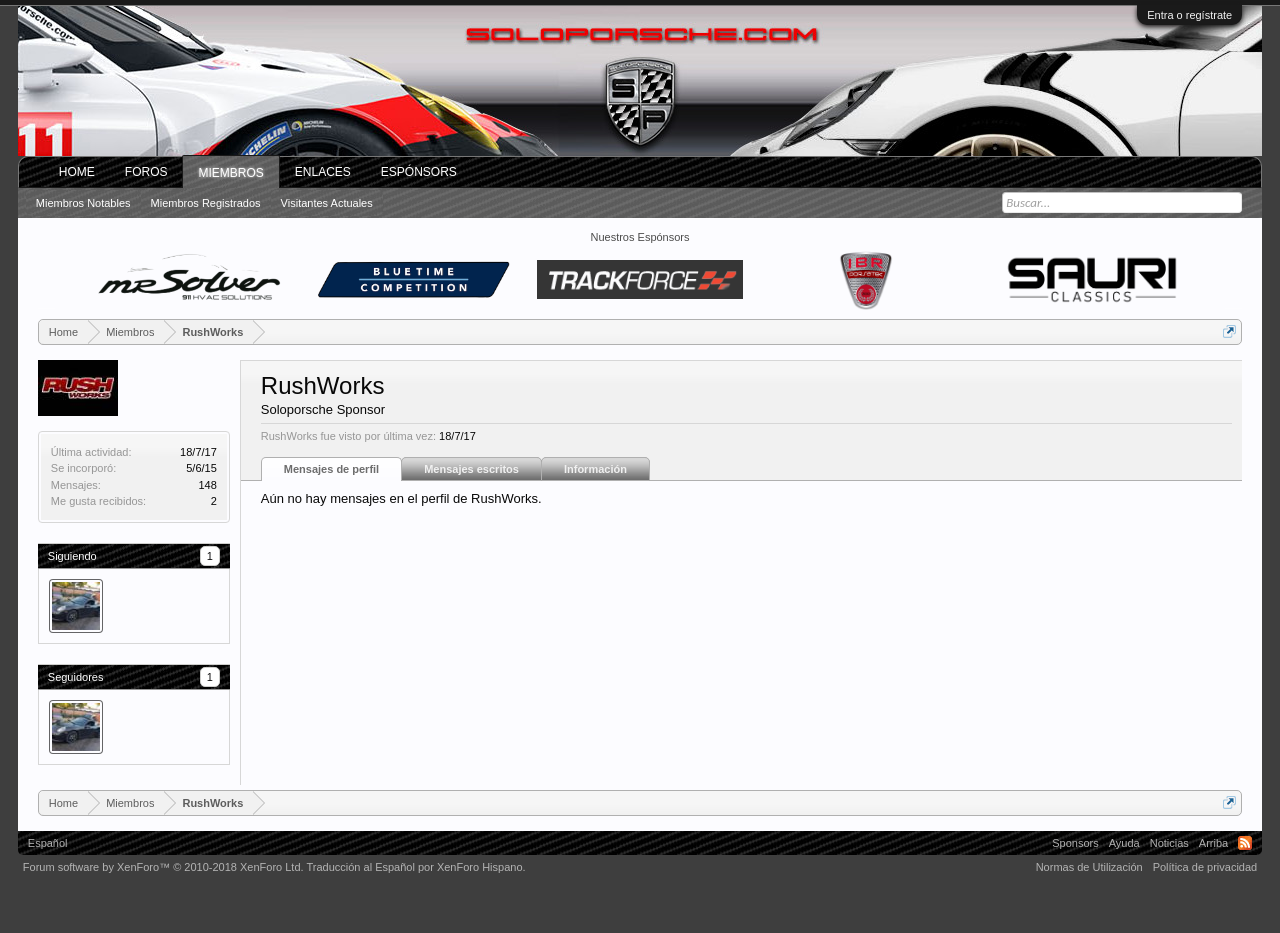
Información (595, 469)
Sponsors (1075, 843)
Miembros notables (83, 203)
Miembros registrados (206, 203)
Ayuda (1124, 843)
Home (77, 172)
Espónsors (419, 172)
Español (48, 843)
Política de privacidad (1205, 867)
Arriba (1213, 843)
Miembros (230, 173)
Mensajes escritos (471, 469)
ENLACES (323, 172)
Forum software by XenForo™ (163, 867)
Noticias (1169, 843)
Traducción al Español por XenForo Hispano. (415, 867)
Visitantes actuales (327, 203)
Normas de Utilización (1089, 867)
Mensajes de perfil (331, 469)
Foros (146, 172)
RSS (1245, 843)
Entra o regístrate (1189, 15)
